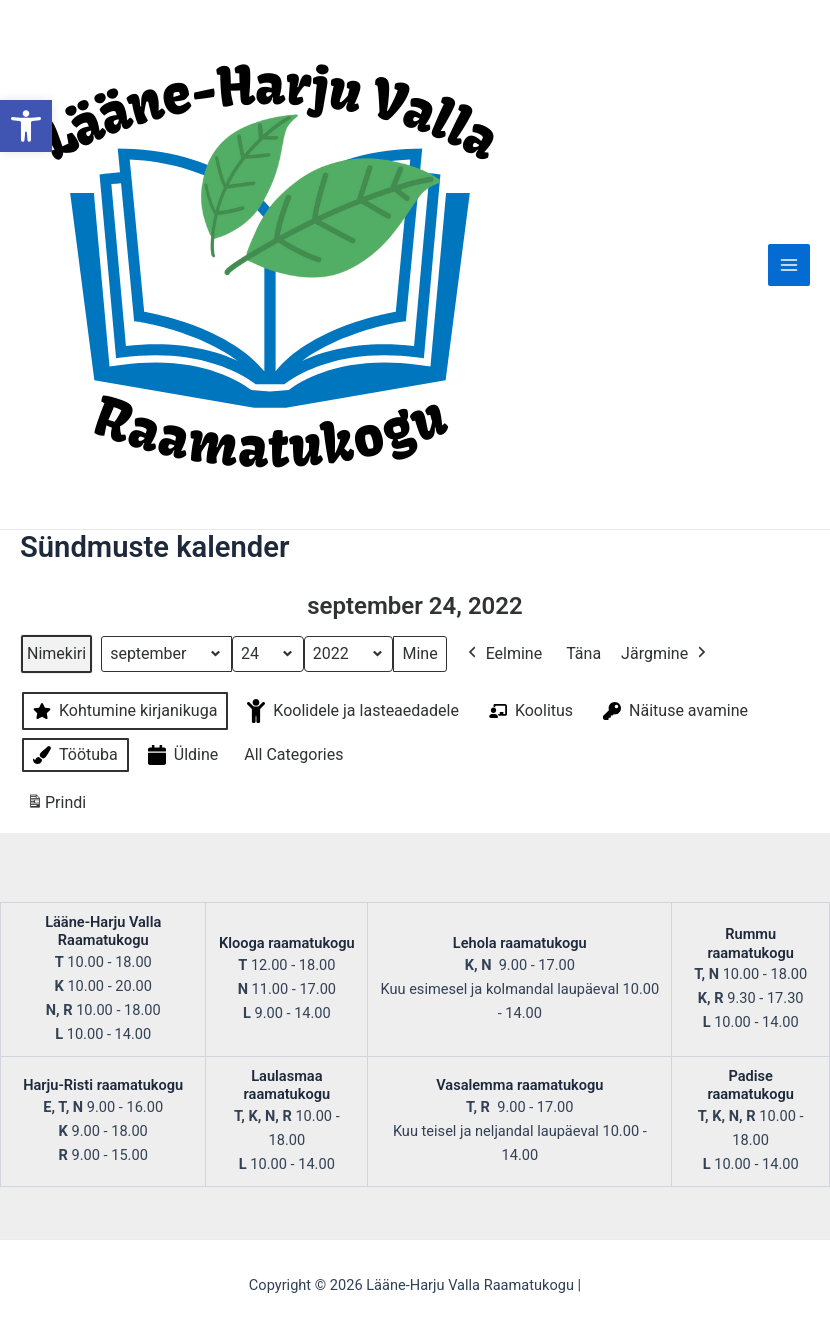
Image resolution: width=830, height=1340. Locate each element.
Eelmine (503, 654)
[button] (26, 126)
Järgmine (665, 654)
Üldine (181, 755)
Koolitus (529, 711)
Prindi (56, 806)
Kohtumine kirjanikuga (123, 711)
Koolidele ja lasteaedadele (351, 711)
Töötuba (73, 755)
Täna (583, 653)
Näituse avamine (673, 711)
